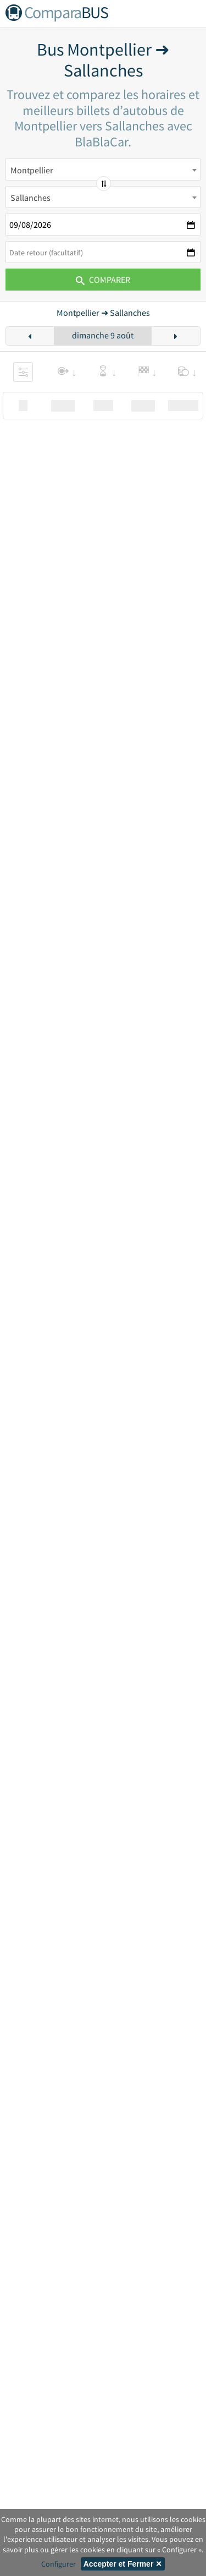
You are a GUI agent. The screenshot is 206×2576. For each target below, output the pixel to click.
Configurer (58, 2564)
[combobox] (103, 169)
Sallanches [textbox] (30, 197)
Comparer (103, 279)
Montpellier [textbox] (31, 170)
